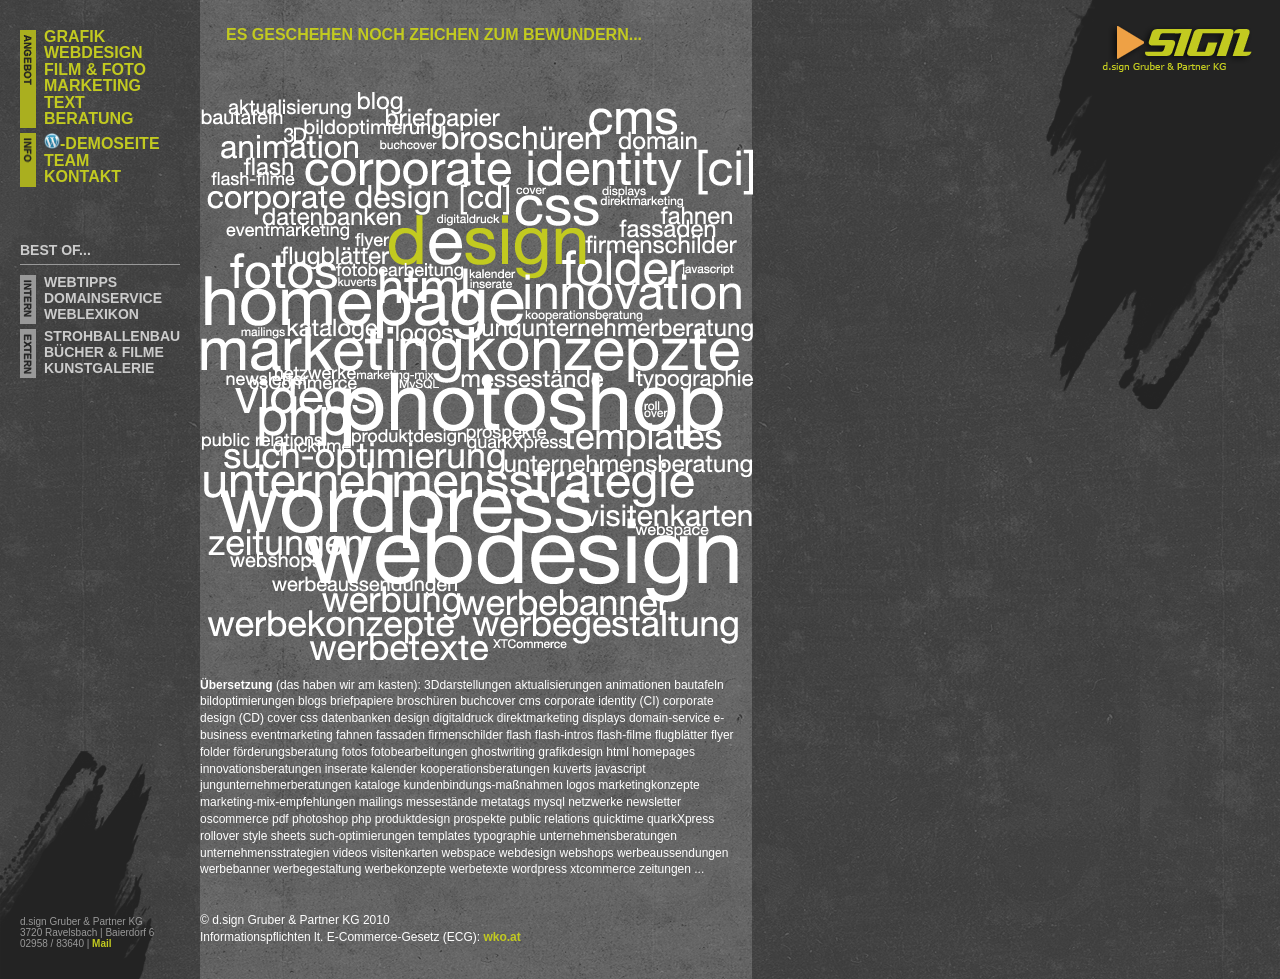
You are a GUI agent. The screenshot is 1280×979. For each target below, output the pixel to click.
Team (66, 160)
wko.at (501, 937)
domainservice (103, 298)
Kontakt (82, 176)
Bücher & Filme (104, 352)
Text (64, 102)
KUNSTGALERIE (99, 368)
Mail (101, 943)
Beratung (88, 118)
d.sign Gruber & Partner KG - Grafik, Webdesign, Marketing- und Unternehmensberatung (1159, 207)
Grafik (74, 36)
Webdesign (93, 52)
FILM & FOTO (95, 69)
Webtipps (80, 282)
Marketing (92, 85)
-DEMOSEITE (102, 143)
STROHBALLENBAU (112, 336)
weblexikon (91, 314)
